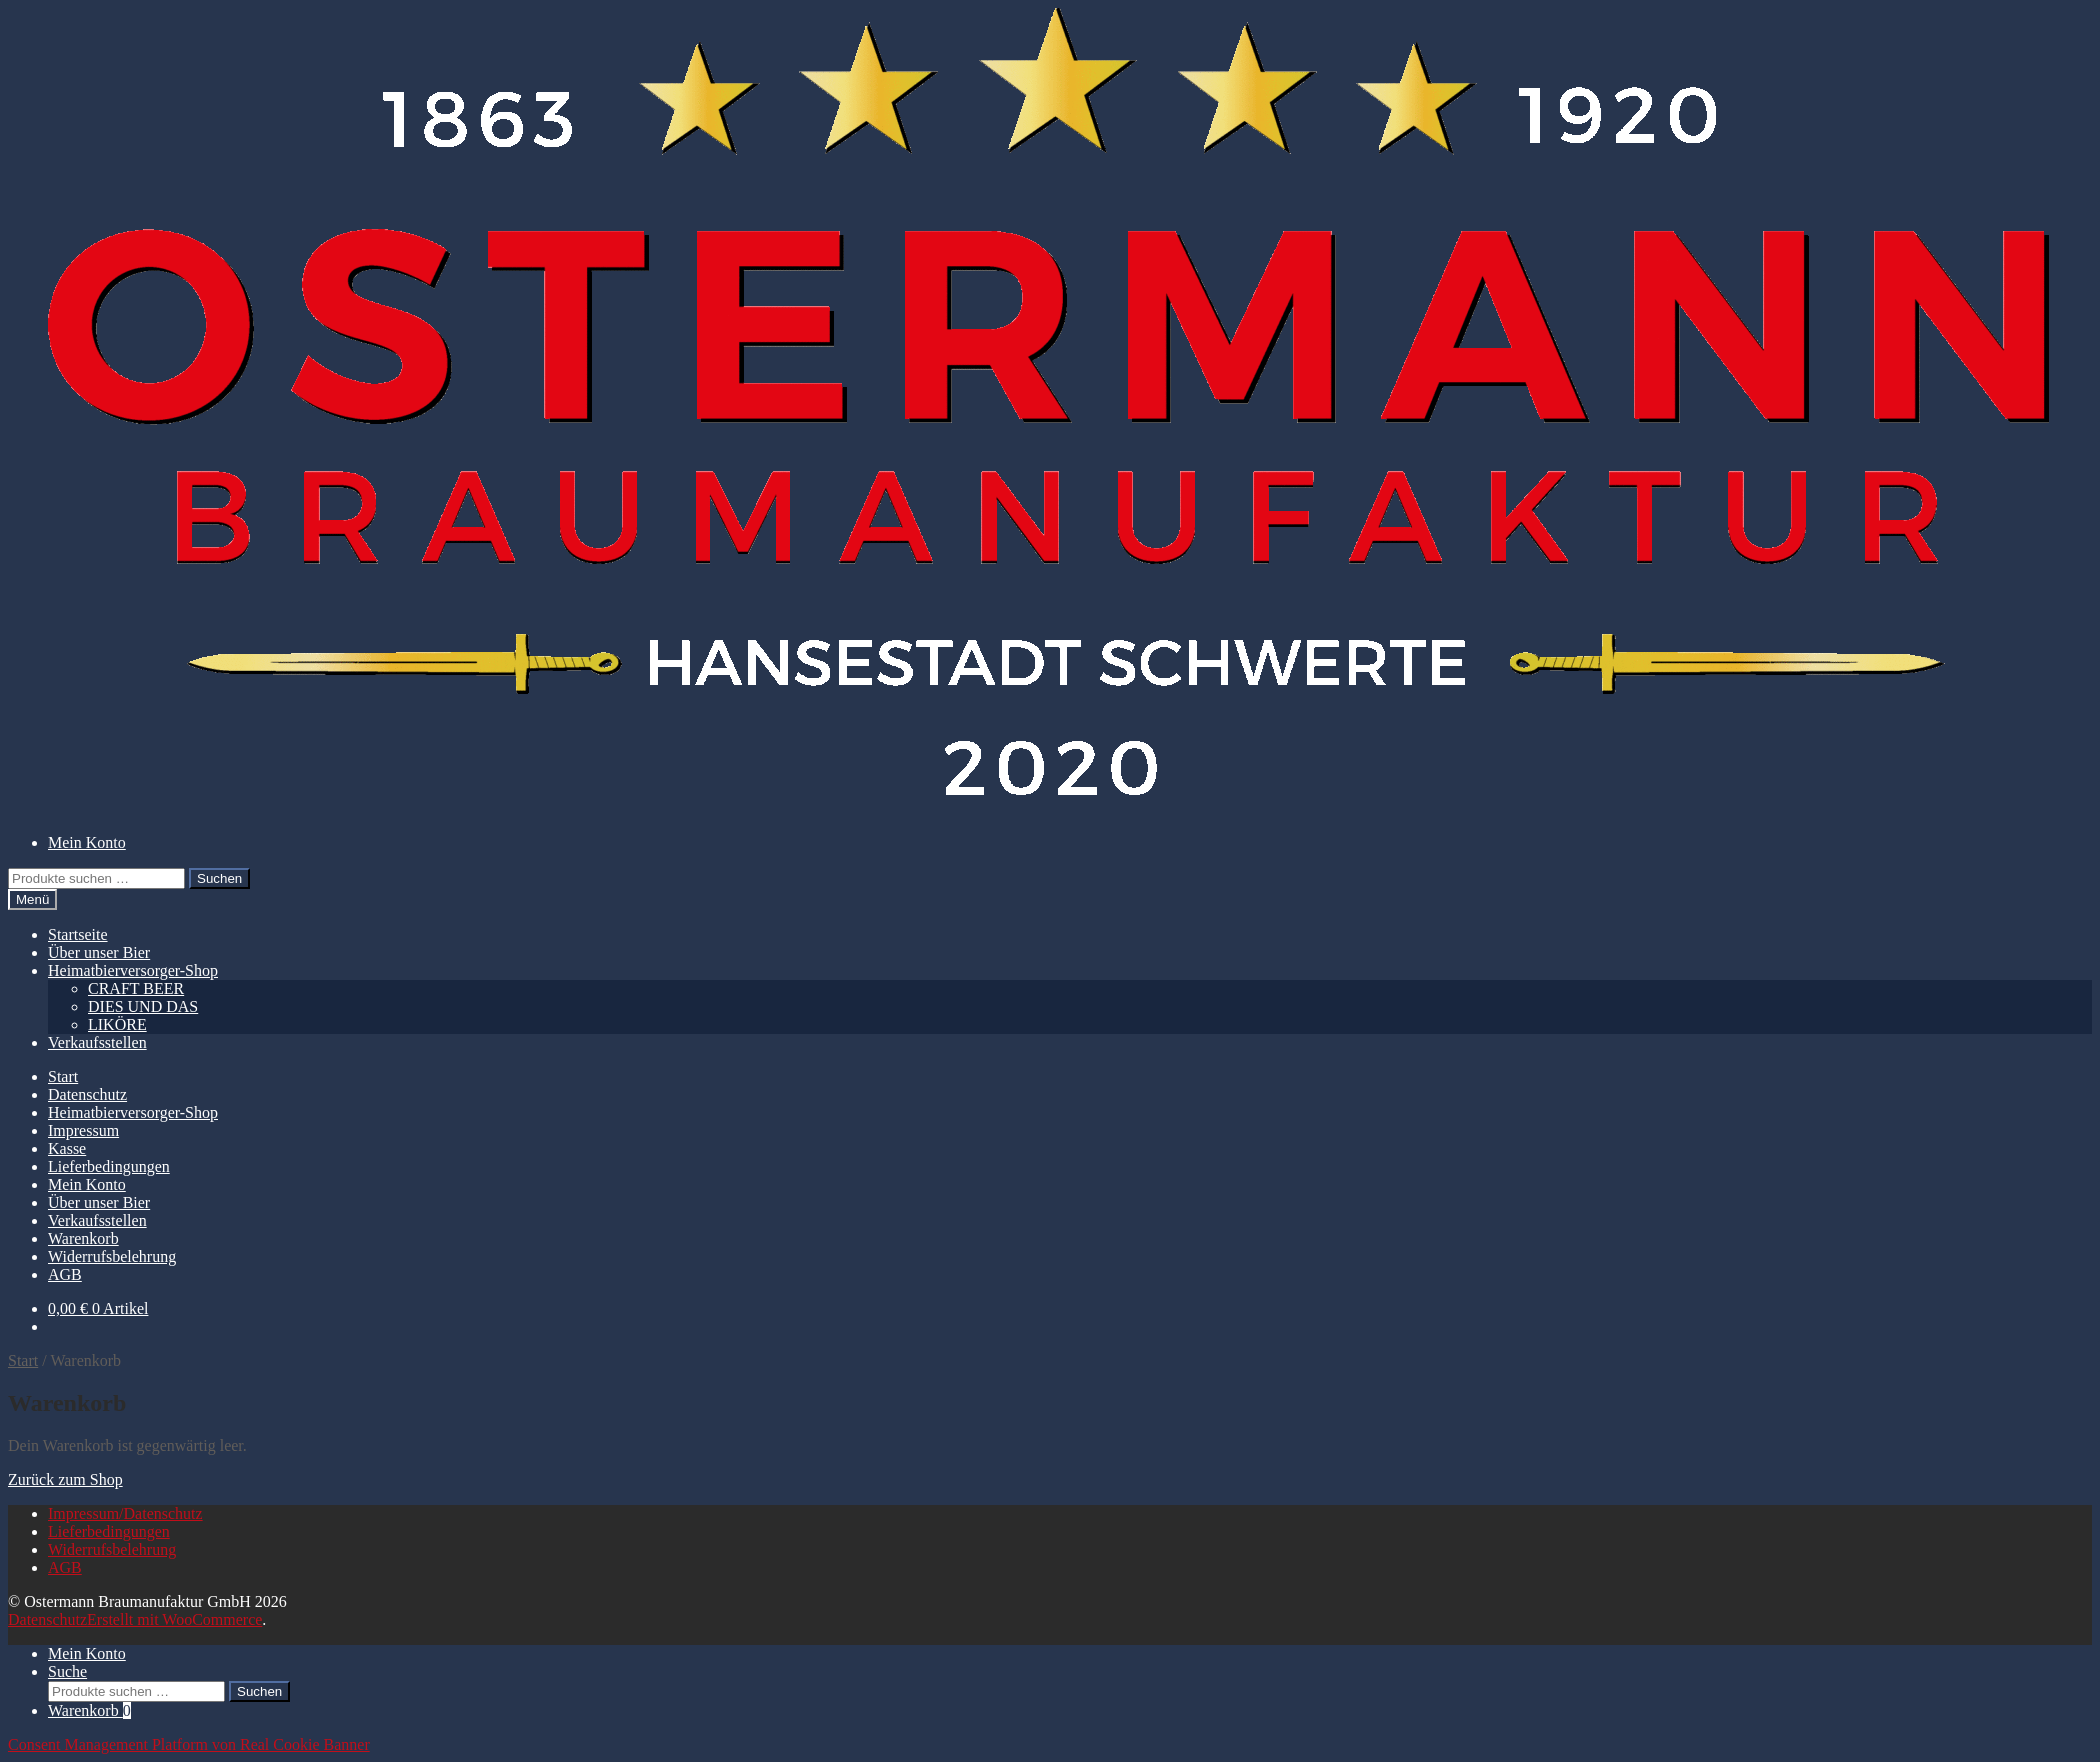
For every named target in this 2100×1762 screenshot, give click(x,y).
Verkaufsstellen (97, 1042)
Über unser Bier (99, 952)
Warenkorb (83, 1238)
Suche (67, 1671)
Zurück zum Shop (65, 1479)
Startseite (78, 934)
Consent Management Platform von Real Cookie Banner (189, 1744)
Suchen (219, 878)
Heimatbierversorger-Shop (133, 970)
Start (63, 1076)
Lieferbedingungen (109, 1166)
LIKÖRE (117, 1024)
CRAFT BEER (136, 988)
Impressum (83, 1130)
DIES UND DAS (143, 1006)
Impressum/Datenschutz (125, 1513)
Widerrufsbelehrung (112, 1256)
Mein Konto (87, 842)
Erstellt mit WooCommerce (174, 1619)
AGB (65, 1274)
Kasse (67, 1148)
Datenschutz (87, 1094)
